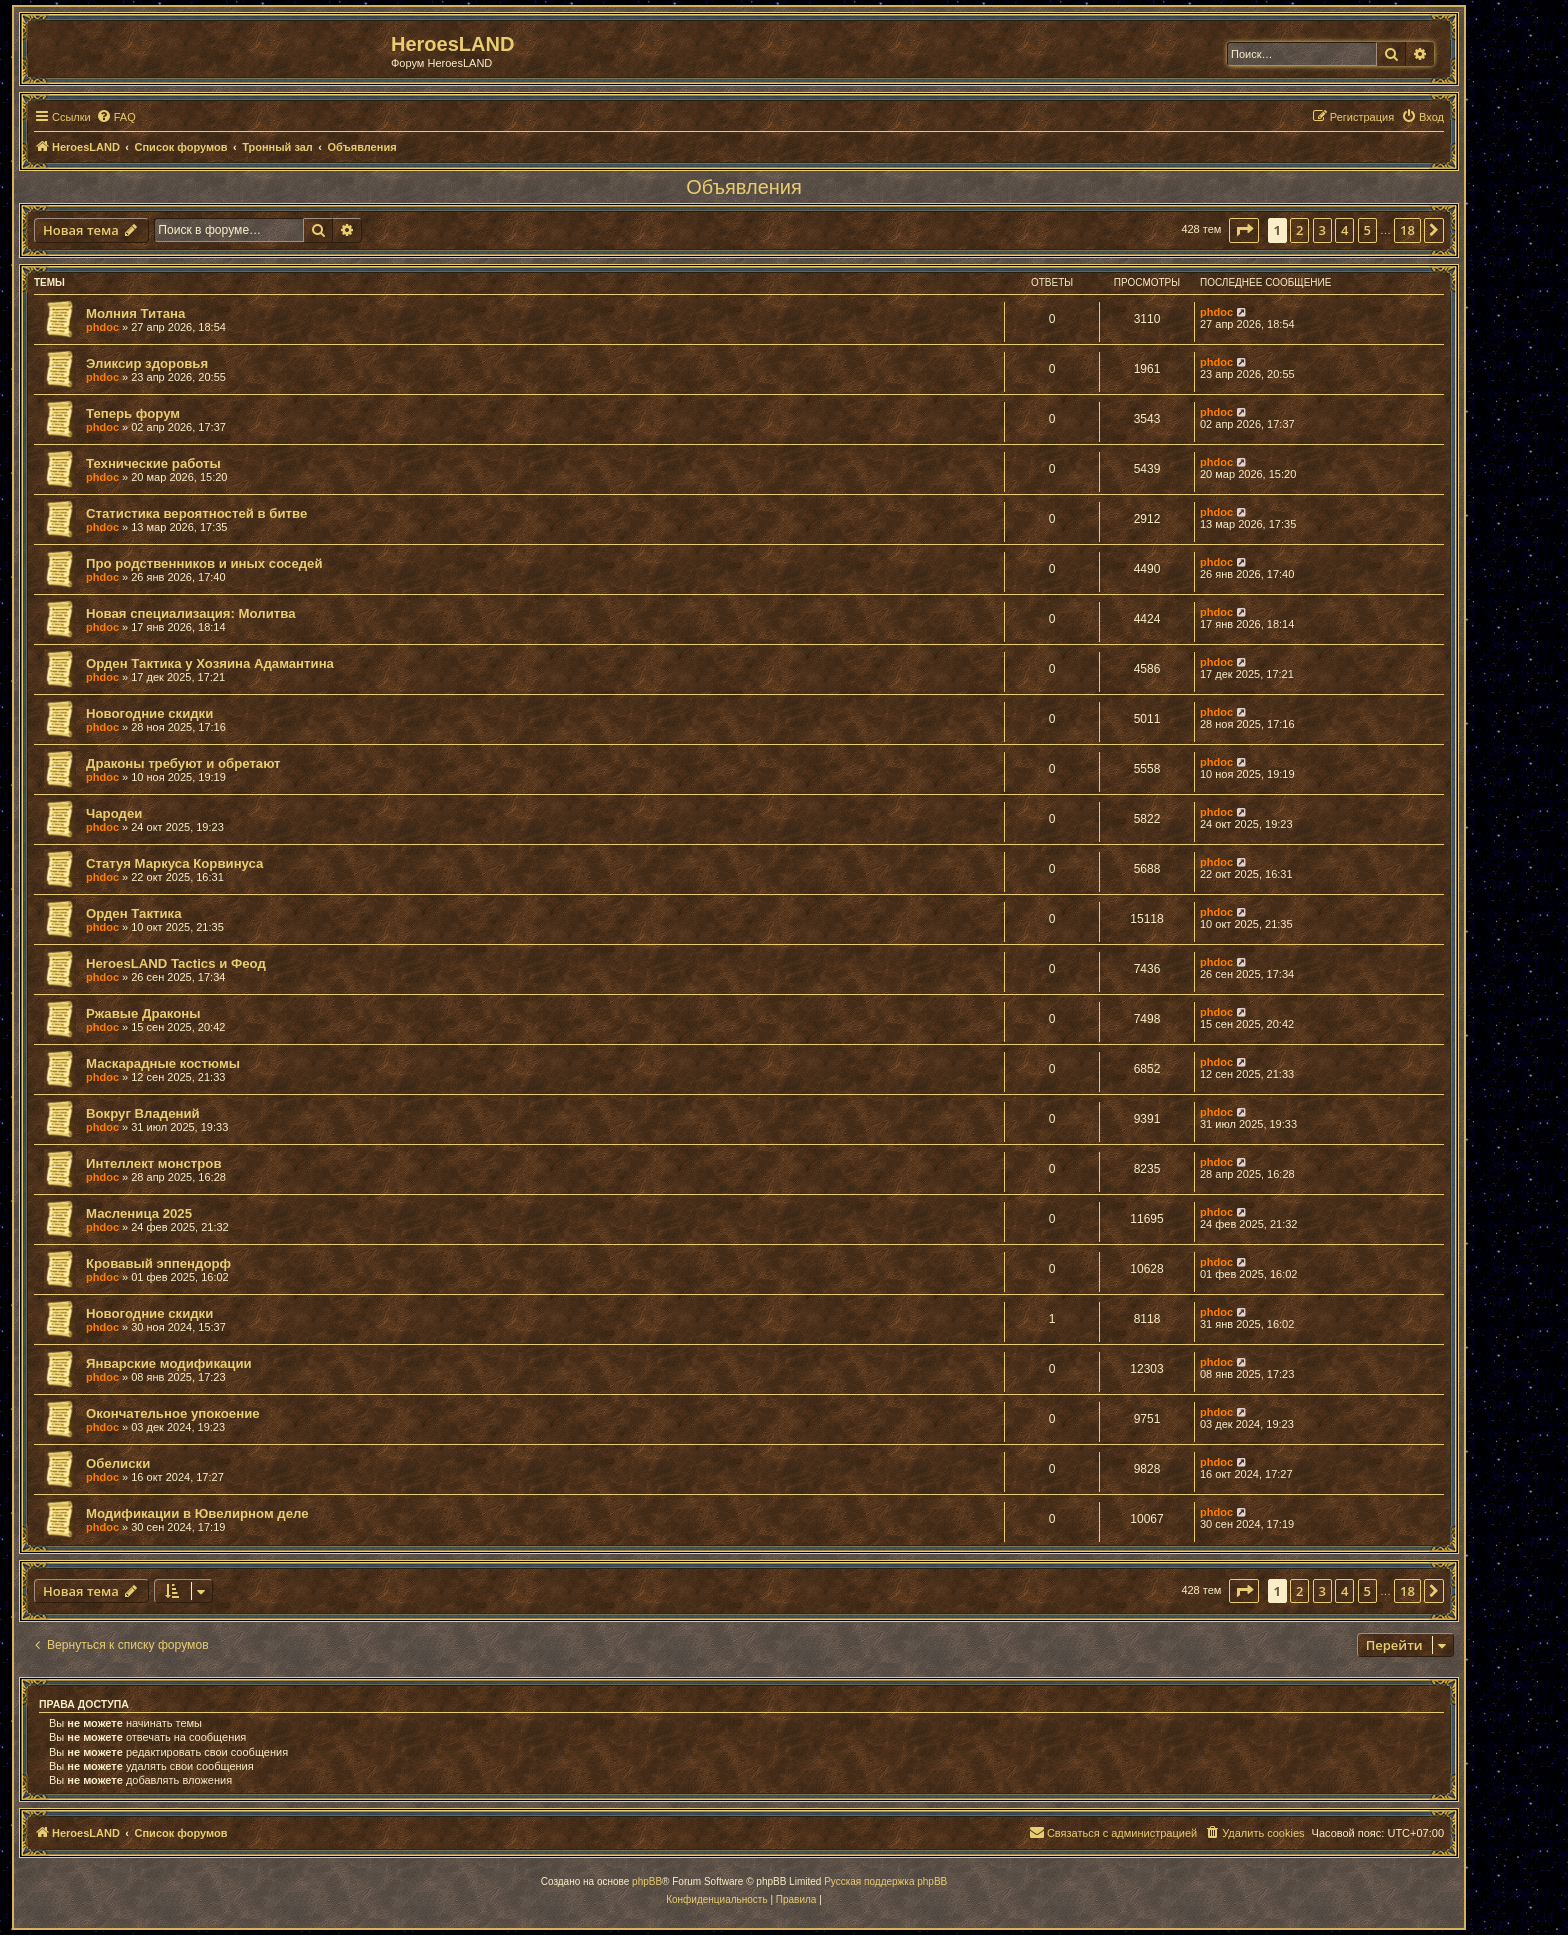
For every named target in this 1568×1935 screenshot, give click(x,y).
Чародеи (114, 813)
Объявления (744, 187)
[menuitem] (116, 117)
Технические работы (153, 463)
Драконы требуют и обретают (183, 763)
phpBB (647, 1881)
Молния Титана (135, 313)
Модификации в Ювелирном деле (197, 1513)
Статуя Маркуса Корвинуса (174, 863)
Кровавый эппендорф (158, 1263)
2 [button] (1299, 230)
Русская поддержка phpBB (885, 1881)
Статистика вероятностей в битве (196, 513)
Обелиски (118, 1463)
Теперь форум (133, 413)
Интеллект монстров (154, 1163)
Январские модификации (169, 1363)
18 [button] (1407, 230)
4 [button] (1344, 230)
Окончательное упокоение (173, 1413)
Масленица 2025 (139, 1213)
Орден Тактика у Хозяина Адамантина (210, 663)
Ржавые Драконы (143, 1013)
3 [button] (1322, 230)
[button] (1244, 230)
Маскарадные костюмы (163, 1063)
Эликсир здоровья (147, 363)
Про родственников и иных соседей (204, 563)
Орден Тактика (133, 913)
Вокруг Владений (143, 1113)
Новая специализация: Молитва (190, 613)
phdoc (102, 327)
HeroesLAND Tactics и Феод (176, 963)
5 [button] (1367, 230)
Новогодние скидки (149, 713)
